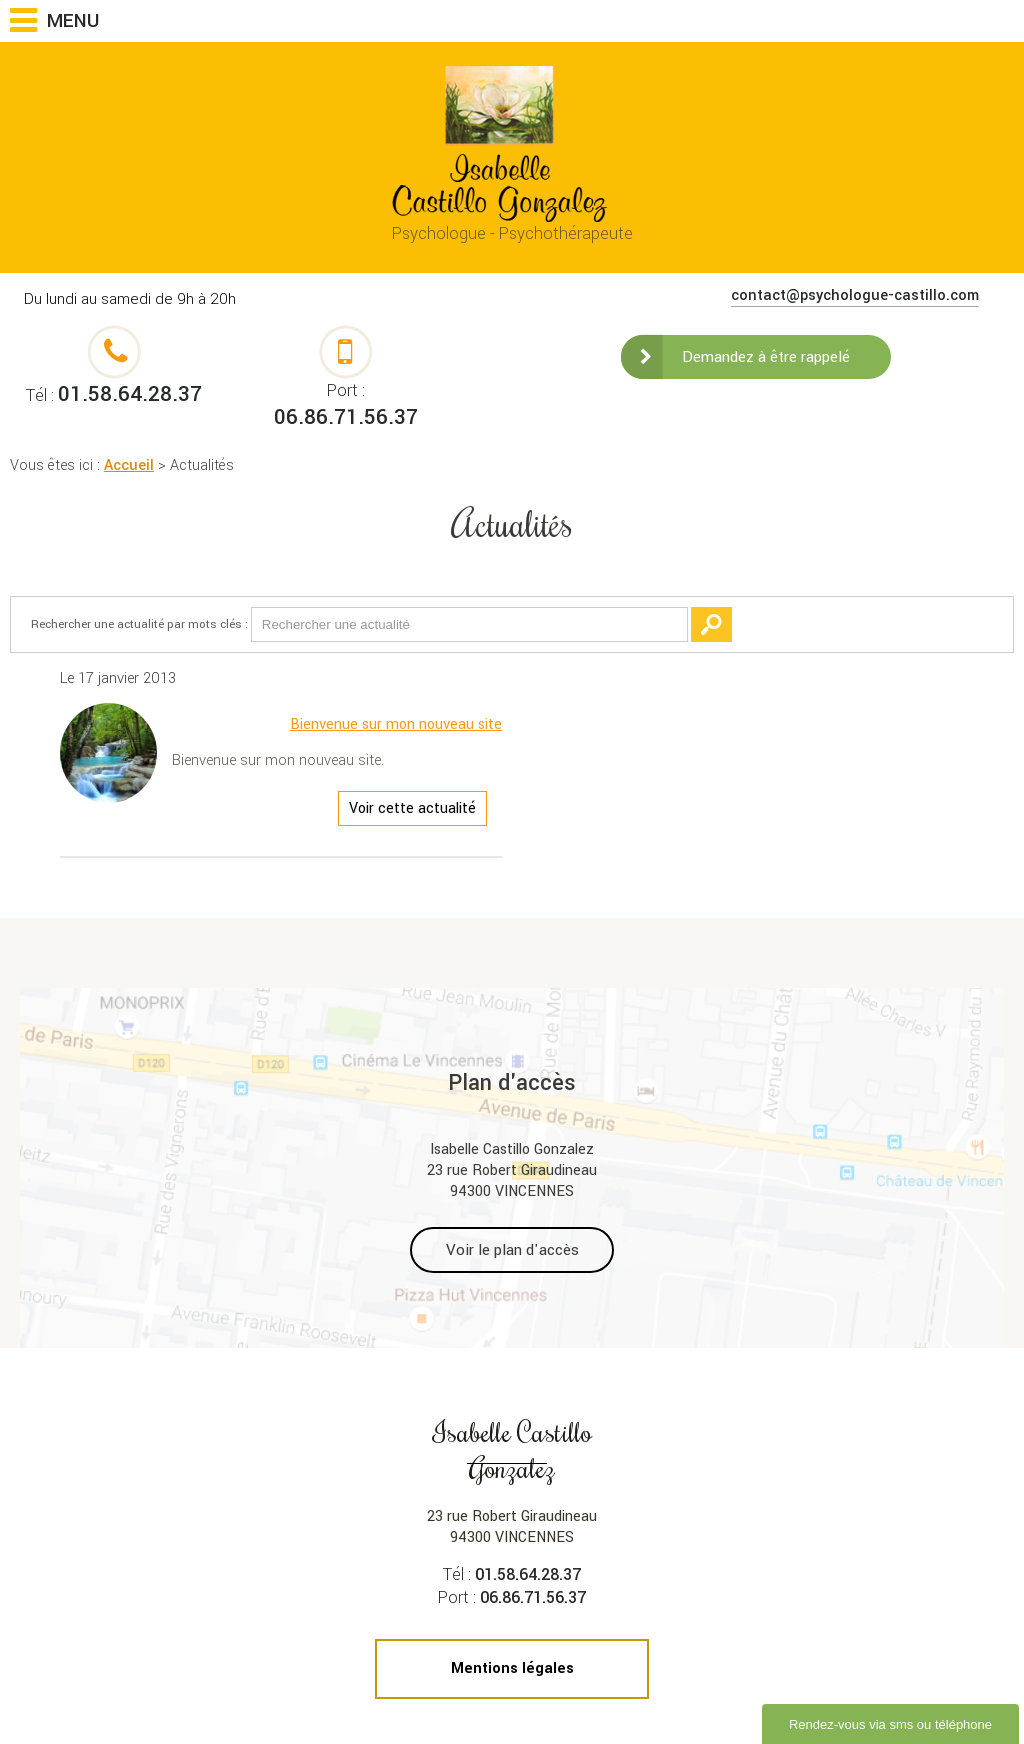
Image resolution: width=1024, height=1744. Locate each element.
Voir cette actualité (412, 808)
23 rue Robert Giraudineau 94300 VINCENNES (512, 1480)
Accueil (129, 465)
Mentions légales (512, 1668)
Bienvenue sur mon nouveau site (396, 724)
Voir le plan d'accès (512, 1250)
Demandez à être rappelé (766, 357)
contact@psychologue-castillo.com (855, 295)
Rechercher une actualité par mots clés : (139, 624)
